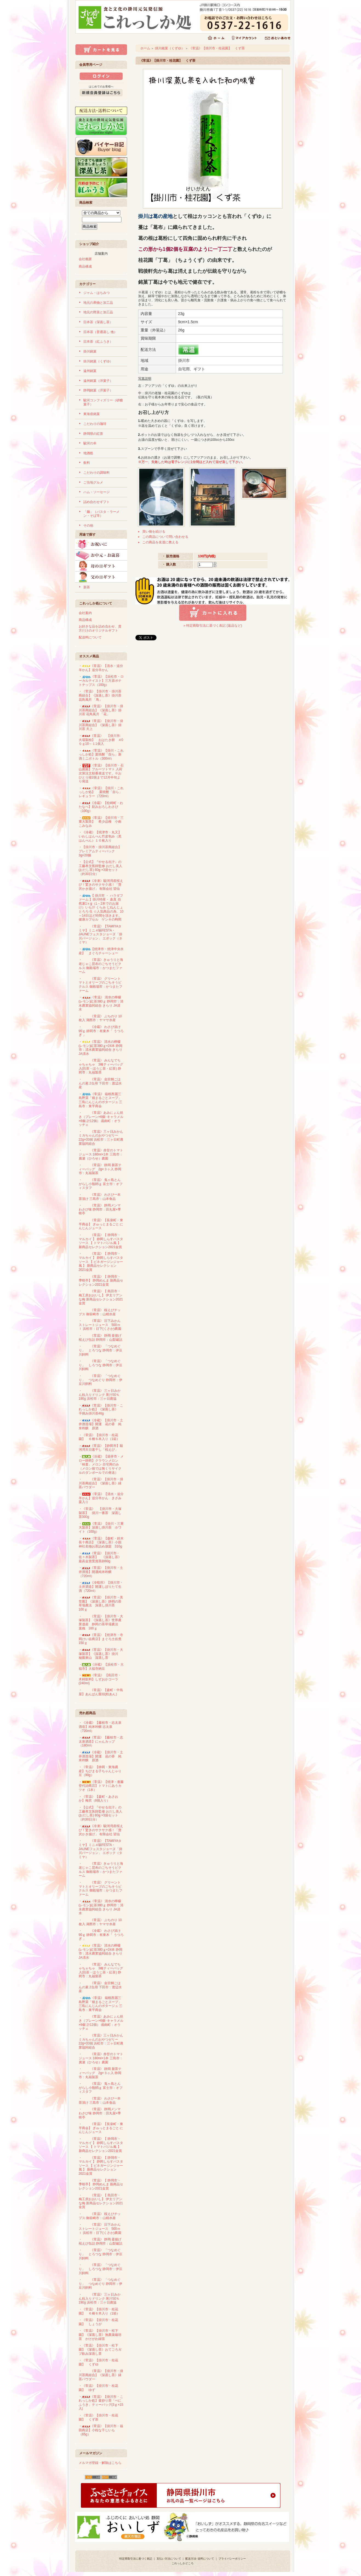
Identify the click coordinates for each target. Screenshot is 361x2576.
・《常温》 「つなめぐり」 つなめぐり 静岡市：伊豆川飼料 (100, 1380)
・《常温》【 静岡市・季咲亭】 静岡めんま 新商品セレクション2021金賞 (101, 1280)
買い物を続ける (153, 531)
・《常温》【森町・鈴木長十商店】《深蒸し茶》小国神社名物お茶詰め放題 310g (101, 1542)
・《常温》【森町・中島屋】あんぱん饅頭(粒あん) (101, 1692)
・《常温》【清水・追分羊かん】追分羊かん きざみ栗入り (101, 1498)
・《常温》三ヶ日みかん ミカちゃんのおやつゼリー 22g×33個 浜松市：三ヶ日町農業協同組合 (101, 1138)
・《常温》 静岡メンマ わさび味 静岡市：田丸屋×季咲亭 (101, 1209)
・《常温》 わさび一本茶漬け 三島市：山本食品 (100, 1197)
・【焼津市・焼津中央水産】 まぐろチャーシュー (101, 951)
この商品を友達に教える (160, 542)
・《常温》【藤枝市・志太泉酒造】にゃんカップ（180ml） (101, 1741)
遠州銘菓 (89, 371)
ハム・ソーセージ (96, 492)
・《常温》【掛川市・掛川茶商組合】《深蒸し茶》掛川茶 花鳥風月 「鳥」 (100, 695)
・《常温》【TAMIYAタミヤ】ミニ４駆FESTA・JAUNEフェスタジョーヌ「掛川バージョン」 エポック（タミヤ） (100, 934)
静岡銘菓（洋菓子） (98, 390)
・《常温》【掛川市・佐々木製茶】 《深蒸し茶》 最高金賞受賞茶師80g (102, 1557)
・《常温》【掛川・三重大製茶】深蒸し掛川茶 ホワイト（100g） (101, 1527)
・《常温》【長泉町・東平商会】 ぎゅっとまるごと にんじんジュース (101, 1224)
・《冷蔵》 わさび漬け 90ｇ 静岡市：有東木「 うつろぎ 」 (101, 1031)
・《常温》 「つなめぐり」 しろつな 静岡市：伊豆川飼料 (100, 1365)
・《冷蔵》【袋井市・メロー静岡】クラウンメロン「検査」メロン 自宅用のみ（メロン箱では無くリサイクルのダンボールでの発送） (101, 1465)
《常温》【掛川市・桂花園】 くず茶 (217, 48)
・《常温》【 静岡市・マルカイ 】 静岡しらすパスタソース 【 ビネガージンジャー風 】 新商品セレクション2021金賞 (101, 1262)
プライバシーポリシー (232, 2558)
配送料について (90, 637)
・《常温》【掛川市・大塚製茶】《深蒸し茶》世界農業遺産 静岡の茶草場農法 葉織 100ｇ (101, 1622)
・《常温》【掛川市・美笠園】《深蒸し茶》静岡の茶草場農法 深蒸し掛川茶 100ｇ (101, 1603)
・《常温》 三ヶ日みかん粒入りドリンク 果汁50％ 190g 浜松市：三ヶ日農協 (100, 1395)
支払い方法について (169, 2558)
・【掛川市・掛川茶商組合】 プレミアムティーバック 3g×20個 (102, 851)
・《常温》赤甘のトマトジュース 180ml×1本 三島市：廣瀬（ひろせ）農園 (101, 1154)
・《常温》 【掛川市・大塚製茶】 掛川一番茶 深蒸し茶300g (100, 1513)
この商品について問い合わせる (165, 537)
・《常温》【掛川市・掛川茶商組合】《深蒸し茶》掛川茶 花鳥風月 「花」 (101, 710)
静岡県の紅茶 (93, 434)
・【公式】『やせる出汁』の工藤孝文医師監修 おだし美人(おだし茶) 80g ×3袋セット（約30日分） (100, 868)
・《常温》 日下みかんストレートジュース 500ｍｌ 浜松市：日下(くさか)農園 (100, 1325)
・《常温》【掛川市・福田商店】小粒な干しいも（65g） (101, 2430)
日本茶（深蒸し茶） (98, 322)
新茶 (86, 587)
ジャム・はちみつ (96, 293)
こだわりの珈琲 (94, 424)
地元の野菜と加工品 (98, 312)
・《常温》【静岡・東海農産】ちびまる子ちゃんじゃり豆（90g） (100, 1771)
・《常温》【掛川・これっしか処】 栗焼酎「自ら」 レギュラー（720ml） (101, 792)
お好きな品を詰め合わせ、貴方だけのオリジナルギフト (100, 628)
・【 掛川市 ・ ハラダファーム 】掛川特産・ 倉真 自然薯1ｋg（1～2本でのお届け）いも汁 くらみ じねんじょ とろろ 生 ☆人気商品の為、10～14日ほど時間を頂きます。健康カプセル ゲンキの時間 (101, 908)
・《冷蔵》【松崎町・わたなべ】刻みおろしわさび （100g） (101, 807)
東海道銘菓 (91, 414)
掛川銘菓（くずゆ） (98, 361)
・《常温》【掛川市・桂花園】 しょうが (98, 2322)
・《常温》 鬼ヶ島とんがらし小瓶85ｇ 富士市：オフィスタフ (101, 1184)
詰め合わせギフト (96, 502)
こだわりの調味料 (96, 473)
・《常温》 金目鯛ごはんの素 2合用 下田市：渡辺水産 (100, 1083)
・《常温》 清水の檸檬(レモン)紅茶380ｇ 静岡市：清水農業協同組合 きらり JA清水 (101, 1003)
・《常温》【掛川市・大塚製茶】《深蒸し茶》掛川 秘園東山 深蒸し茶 (101, 1654)
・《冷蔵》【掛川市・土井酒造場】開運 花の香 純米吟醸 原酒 (101, 1424)
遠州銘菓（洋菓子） (98, 381)
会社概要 (85, 259)
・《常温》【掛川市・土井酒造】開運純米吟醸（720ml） (101, 1572)
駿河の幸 (89, 443)
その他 (88, 525)
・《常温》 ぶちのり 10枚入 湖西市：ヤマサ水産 (100, 1018)
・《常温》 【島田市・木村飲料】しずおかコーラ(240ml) (100, 1679)
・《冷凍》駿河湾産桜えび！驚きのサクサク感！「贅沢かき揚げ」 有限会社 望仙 (109, 885)
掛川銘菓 (89, 351)
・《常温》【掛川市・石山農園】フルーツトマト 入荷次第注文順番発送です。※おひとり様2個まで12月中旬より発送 (101, 773)
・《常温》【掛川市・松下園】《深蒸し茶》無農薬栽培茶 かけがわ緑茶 (100, 2335)
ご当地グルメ (93, 482)
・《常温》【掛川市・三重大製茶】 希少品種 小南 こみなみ (102, 822)
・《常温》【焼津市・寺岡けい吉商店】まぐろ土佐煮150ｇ (101, 1639)
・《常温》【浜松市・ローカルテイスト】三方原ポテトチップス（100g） (101, 680)
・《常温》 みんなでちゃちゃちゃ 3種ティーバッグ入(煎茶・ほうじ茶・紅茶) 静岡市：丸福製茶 (101, 1066)
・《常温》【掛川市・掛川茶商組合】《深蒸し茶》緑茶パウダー (101, 1483)
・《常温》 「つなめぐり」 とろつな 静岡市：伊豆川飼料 (100, 1350)
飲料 (86, 463)
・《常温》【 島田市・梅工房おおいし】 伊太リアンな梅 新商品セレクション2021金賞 (101, 1297)
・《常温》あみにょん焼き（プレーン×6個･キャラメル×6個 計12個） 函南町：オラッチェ (101, 1119)
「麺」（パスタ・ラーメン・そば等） (101, 514)
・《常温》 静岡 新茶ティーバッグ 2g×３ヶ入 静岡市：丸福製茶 (100, 1169)
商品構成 (85, 266)
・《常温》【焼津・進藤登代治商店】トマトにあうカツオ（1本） (101, 1786)
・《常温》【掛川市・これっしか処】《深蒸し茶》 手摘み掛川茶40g (101, 1409)
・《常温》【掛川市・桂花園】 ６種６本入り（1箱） (99, 1437)
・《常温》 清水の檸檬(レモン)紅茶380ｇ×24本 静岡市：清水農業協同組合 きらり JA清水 (101, 1048)
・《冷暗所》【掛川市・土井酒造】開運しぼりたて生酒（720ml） (101, 1586)
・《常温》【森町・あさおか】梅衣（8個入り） (98, 1799)
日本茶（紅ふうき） (98, 341)
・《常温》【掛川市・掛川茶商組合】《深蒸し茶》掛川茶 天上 (101, 725)
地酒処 (88, 453)
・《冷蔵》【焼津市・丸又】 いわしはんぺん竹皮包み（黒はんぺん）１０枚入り (102, 836)
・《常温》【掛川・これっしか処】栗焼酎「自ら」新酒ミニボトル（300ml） (101, 754)
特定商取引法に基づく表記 (135, 2558)
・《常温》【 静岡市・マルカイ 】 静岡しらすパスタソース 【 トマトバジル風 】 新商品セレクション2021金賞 (101, 1241)
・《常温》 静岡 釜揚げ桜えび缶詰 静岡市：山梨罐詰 (100, 1338)
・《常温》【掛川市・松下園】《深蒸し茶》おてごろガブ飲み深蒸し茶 (100, 2349)
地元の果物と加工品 (98, 303)
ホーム (145, 48)
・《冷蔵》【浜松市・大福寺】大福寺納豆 (101, 1667)
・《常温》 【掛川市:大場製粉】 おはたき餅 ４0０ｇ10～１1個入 (101, 740)
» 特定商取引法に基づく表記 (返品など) (212, 625)
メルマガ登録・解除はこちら (100, 2463)
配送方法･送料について (199, 2558)
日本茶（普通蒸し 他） (100, 332)
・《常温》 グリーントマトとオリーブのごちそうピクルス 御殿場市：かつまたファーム (100, 985)
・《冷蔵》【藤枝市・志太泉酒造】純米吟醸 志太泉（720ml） (100, 1727)
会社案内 (85, 613)
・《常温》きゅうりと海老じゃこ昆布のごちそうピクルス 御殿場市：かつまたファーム (101, 966)
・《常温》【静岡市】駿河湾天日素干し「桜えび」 (101, 1448)
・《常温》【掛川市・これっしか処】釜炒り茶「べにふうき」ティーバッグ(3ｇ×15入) (101, 2403)
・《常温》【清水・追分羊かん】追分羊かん (101, 668)
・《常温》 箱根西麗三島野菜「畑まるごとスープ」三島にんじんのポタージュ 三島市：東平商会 (100, 1100)
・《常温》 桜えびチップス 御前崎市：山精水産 (100, 1312)
